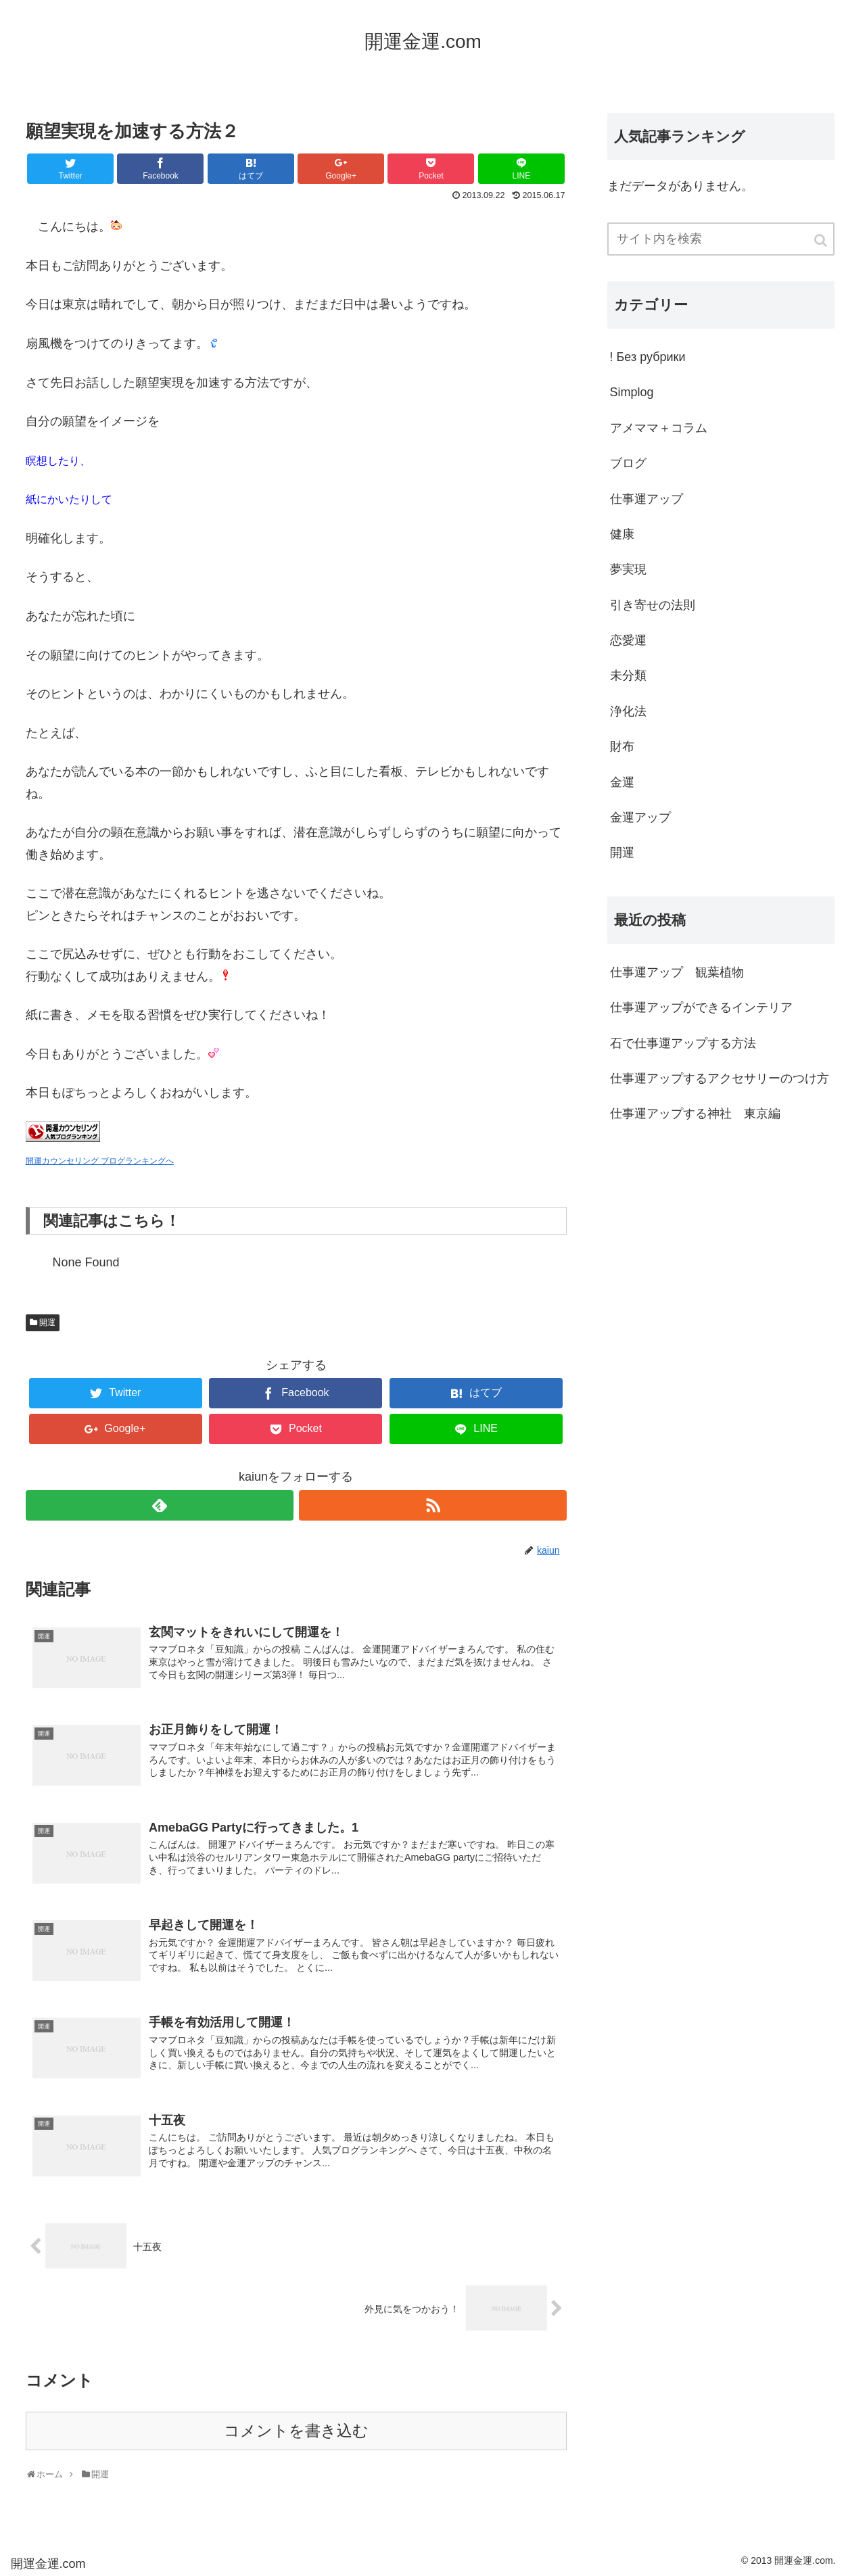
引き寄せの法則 (652, 605)
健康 (622, 534)
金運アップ (640, 817)
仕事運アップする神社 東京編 (695, 1113)
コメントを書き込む (296, 2431)
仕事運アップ (646, 499)
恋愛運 (628, 640)
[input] (721, 239)
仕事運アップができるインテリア (701, 1007)
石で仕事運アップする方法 (689, 1043)
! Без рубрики (648, 357)
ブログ (628, 463)
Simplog (632, 392)
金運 (622, 782)
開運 (47, 1322)
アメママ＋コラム (658, 428)
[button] (822, 240)
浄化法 (628, 711)
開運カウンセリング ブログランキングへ (100, 1161)
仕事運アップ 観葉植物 (677, 972)
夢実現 (628, 569)
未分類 (628, 675)
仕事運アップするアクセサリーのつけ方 (719, 1078)
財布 (622, 746)
